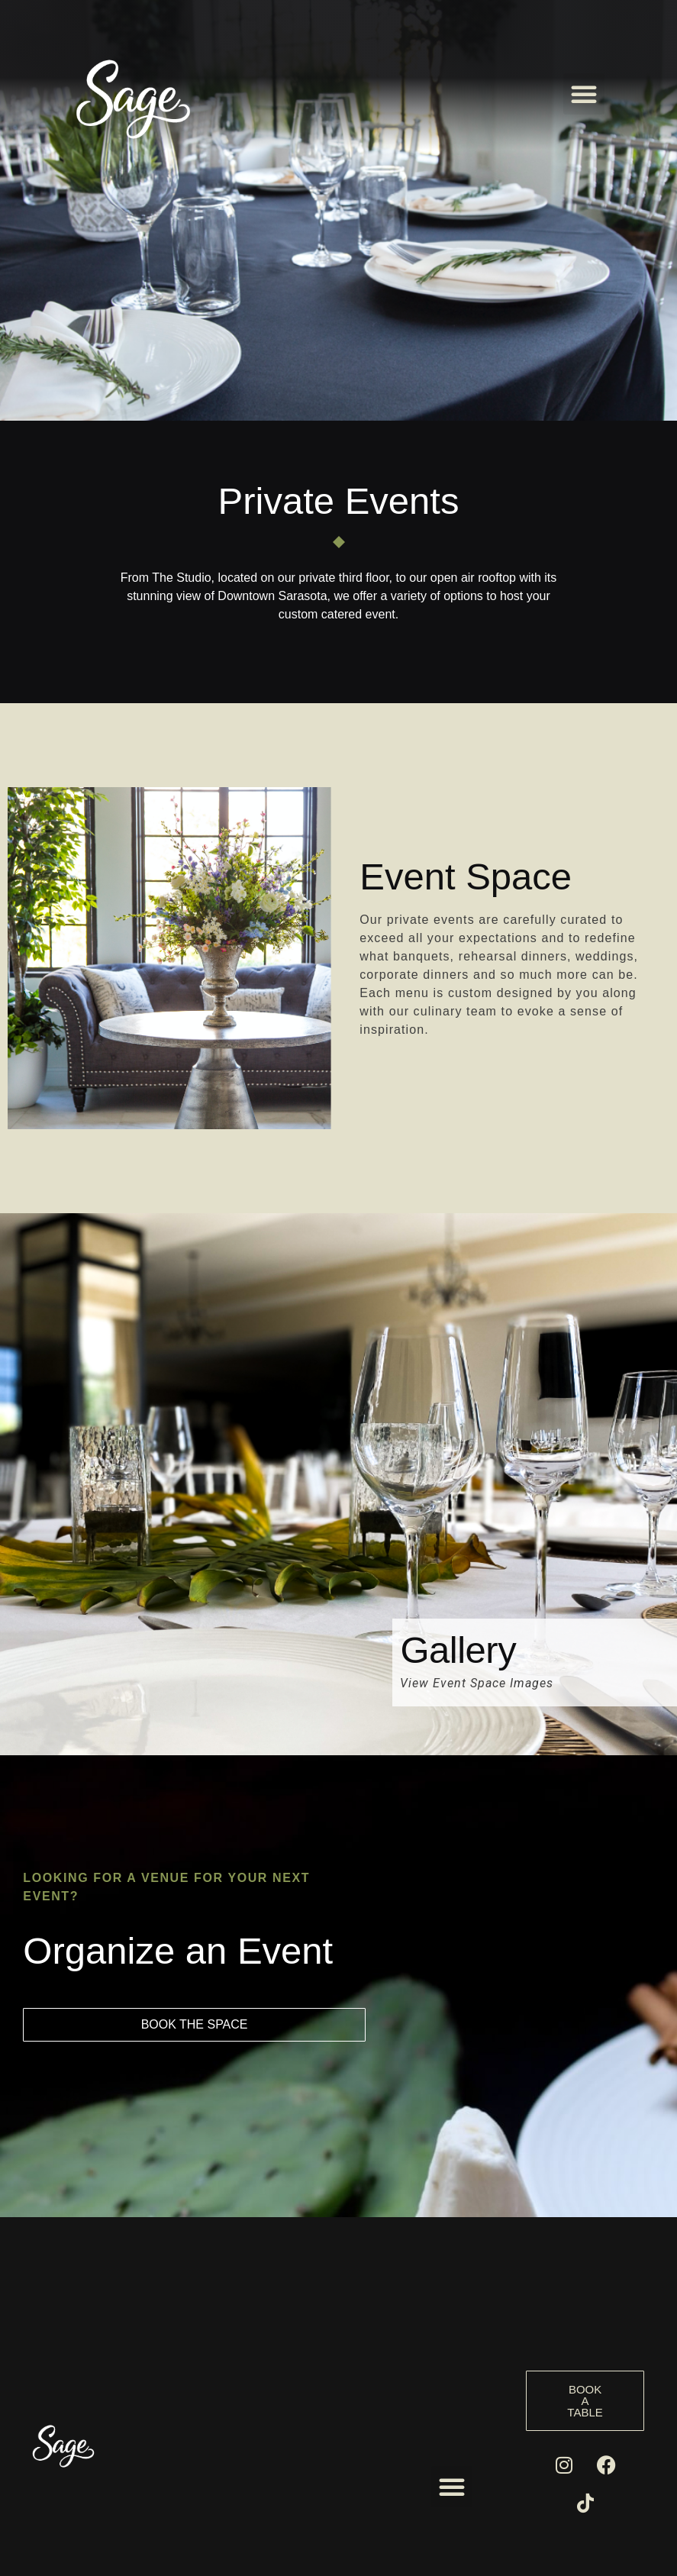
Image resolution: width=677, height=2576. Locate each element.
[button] (583, 94)
